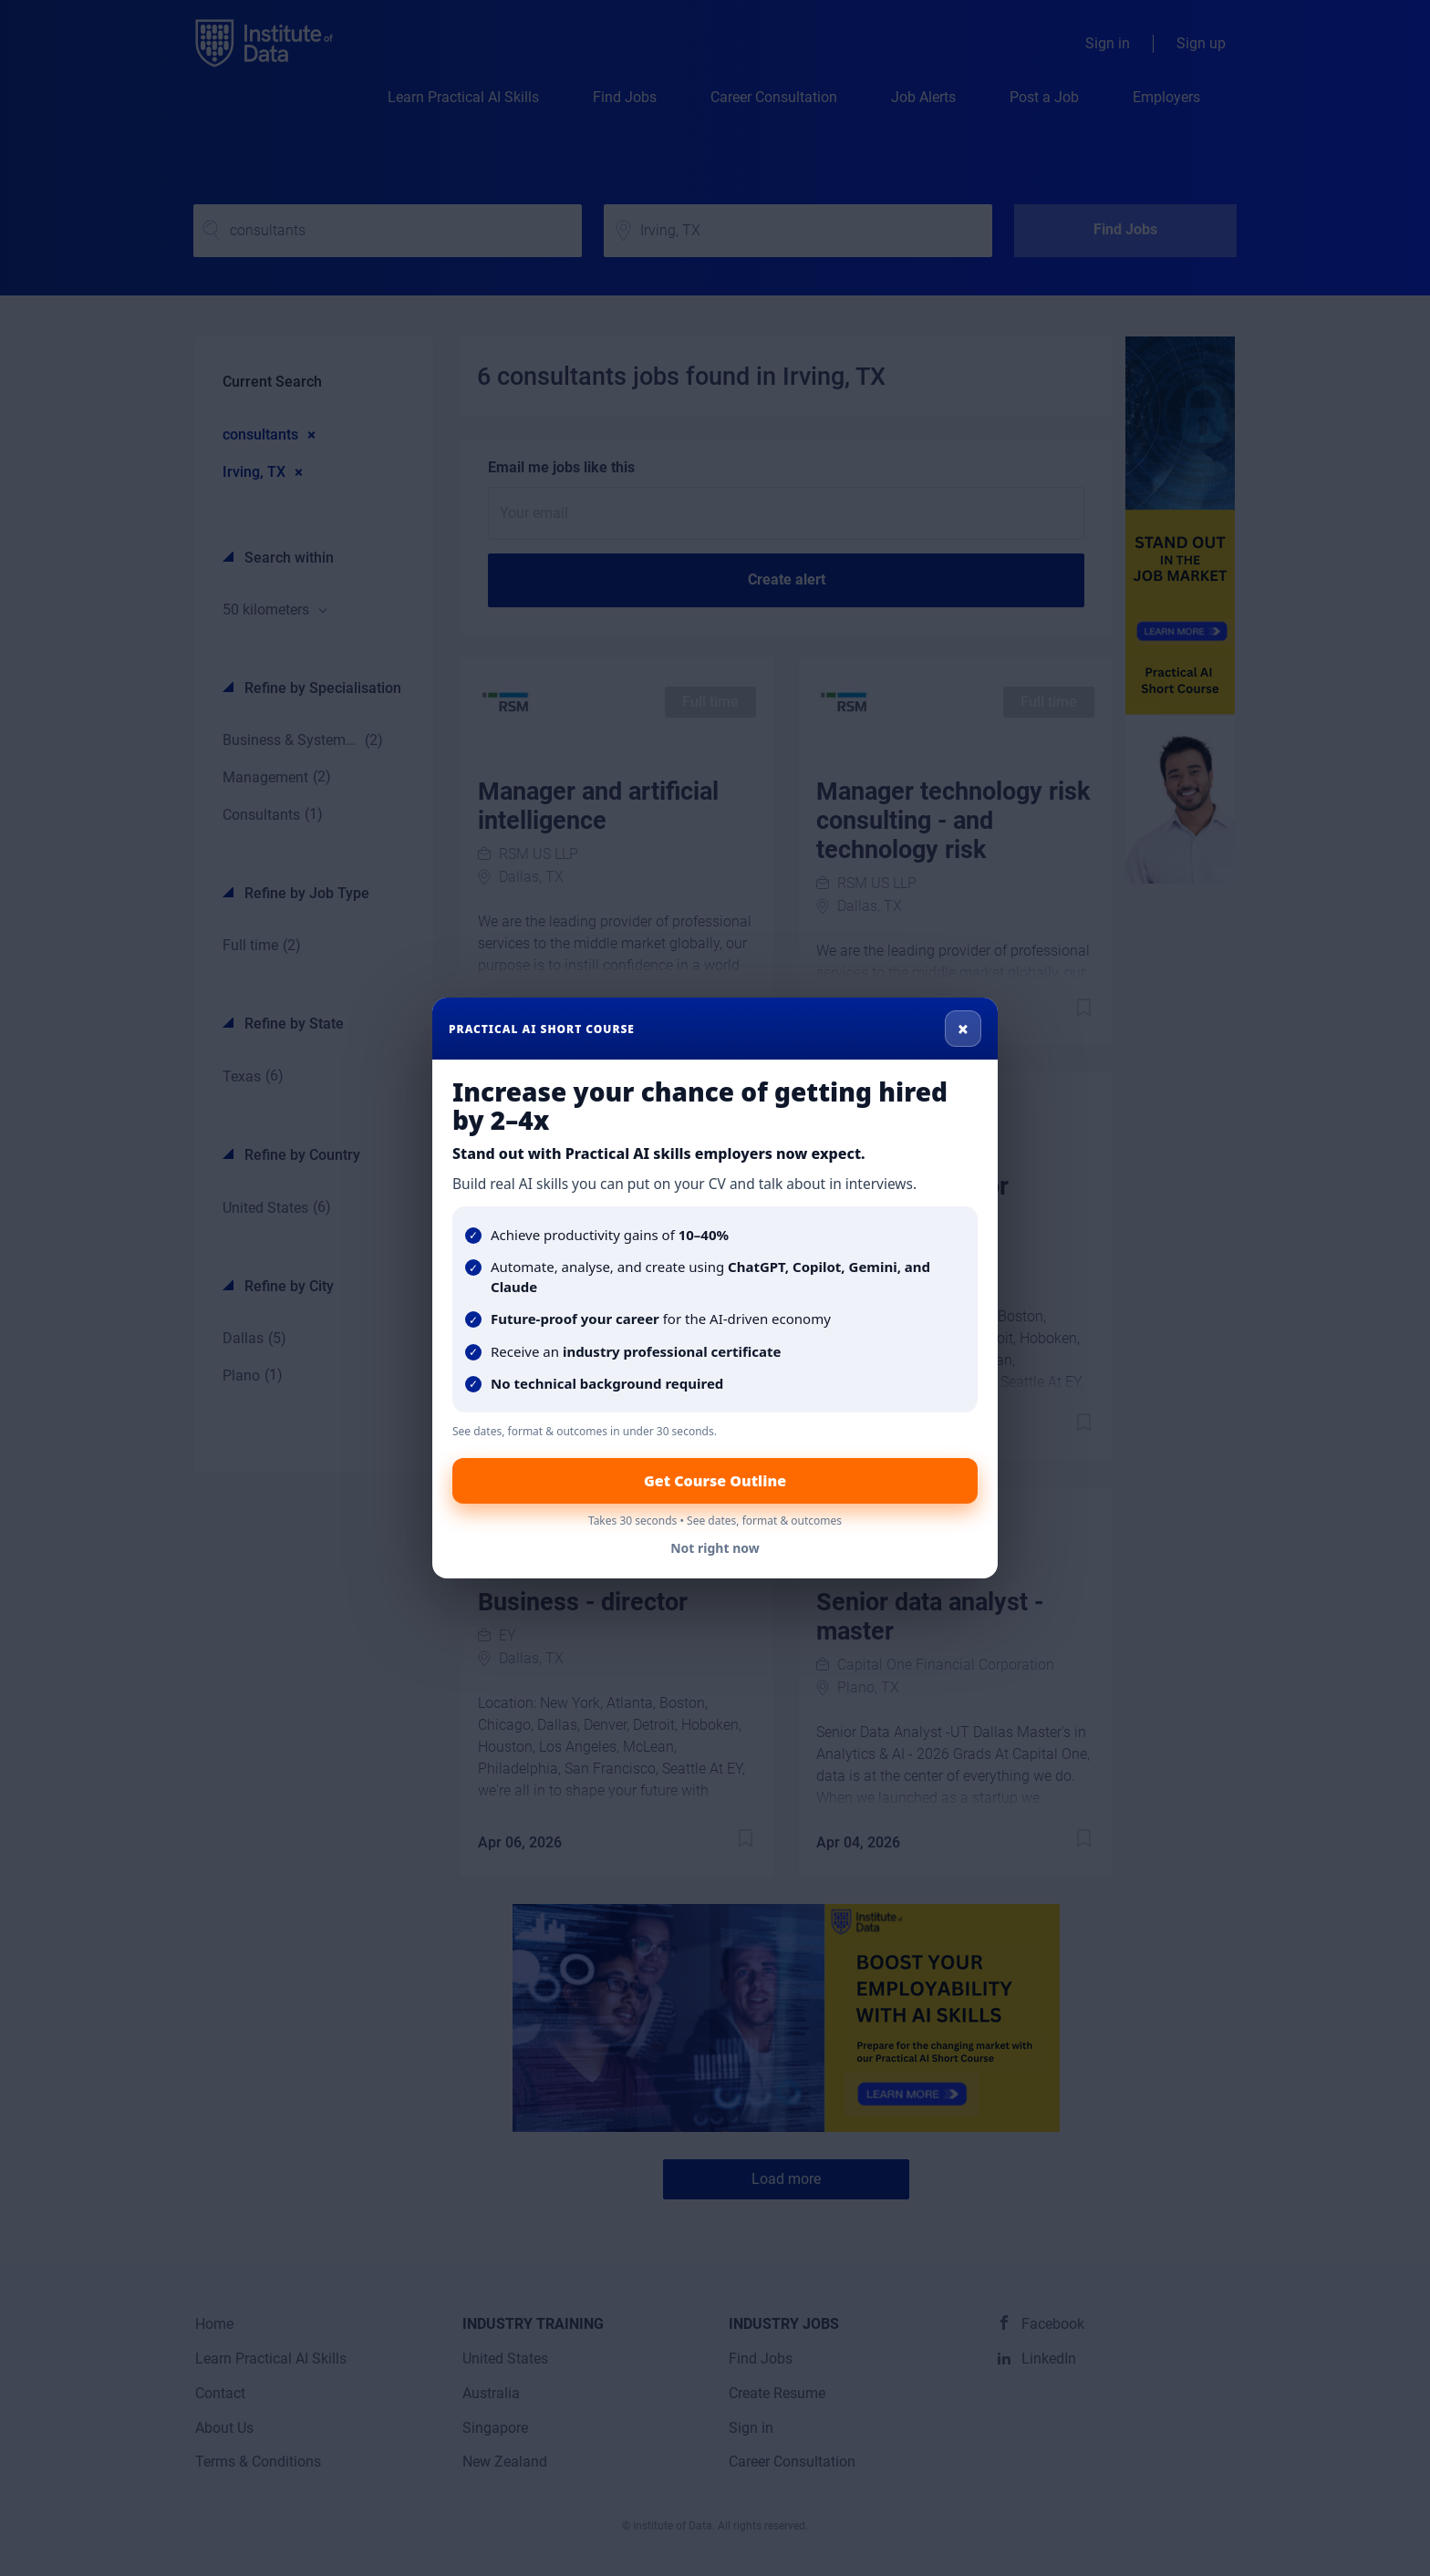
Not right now (715, 1548)
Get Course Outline (715, 1481)
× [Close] (963, 1028)
